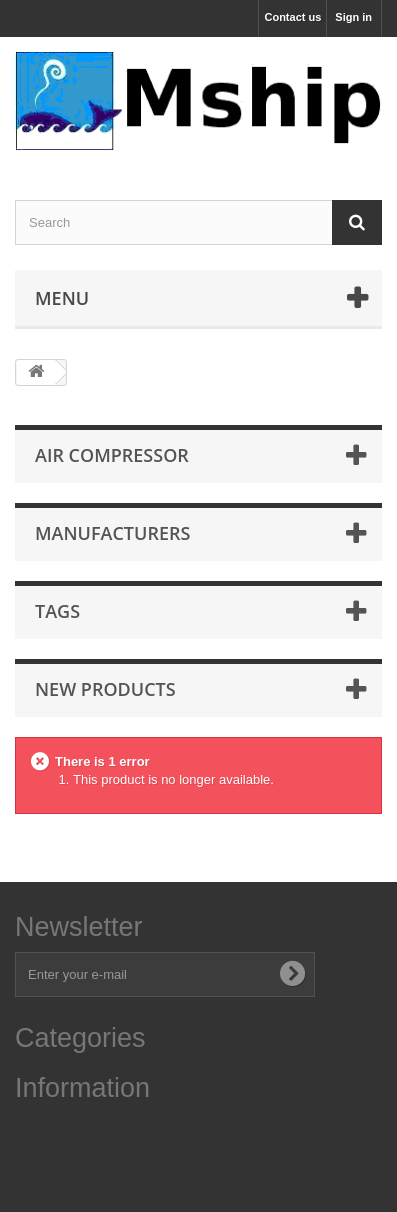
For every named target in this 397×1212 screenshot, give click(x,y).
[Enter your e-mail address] (165, 974)
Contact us (292, 17)
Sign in (353, 17)
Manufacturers (112, 533)
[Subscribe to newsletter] (292, 974)
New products (105, 689)
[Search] (357, 222)
